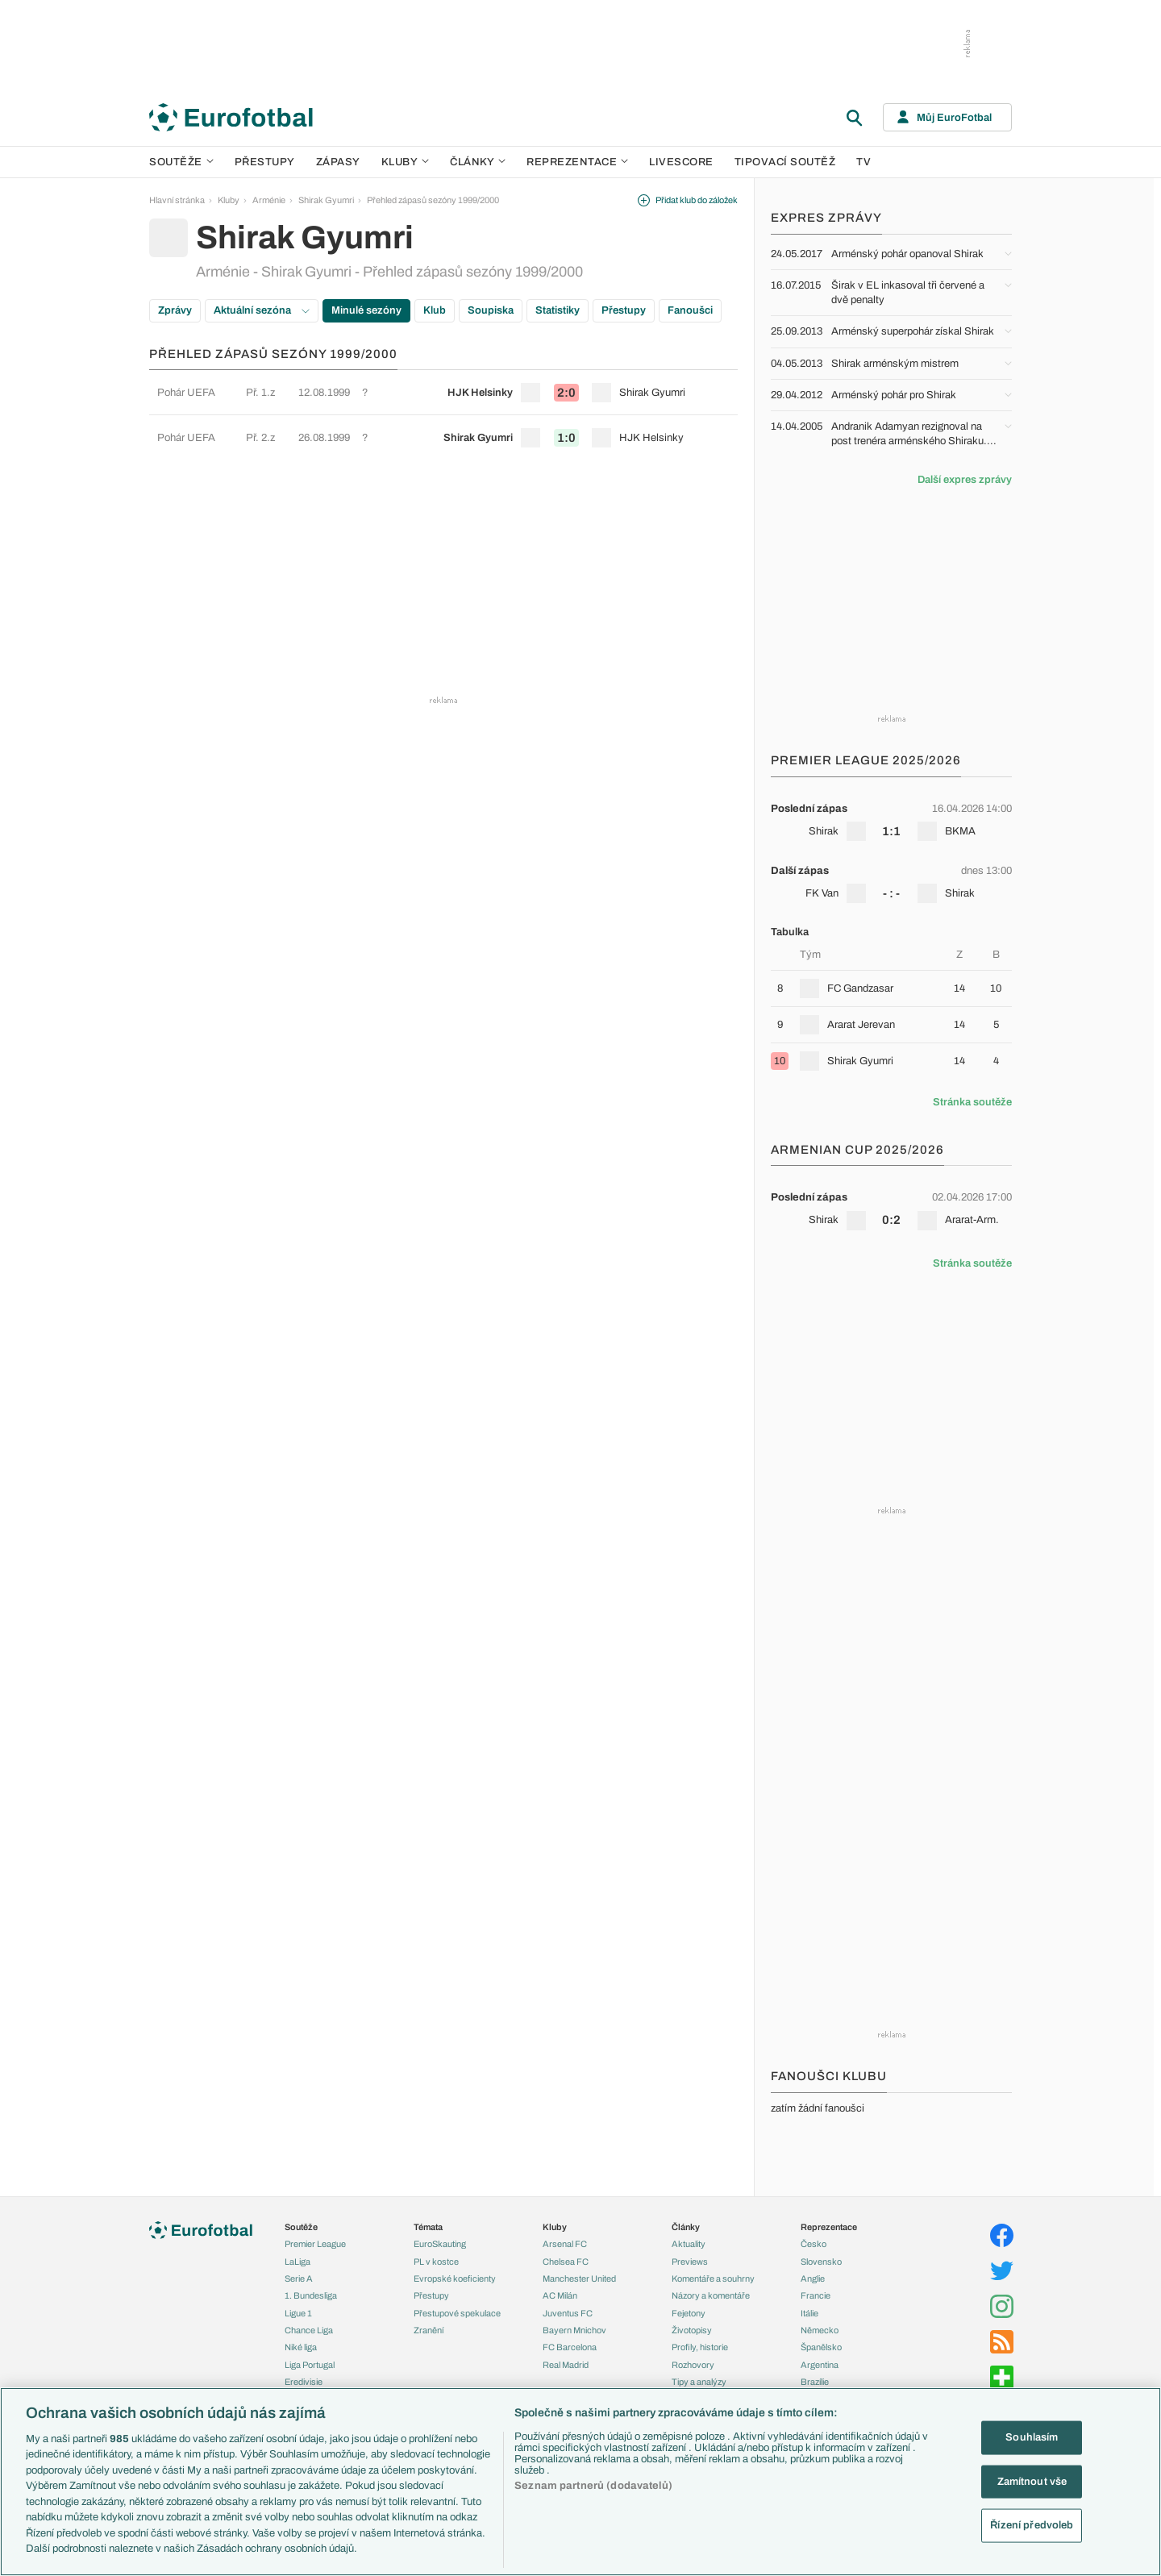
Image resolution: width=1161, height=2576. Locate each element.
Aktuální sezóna (262, 310)
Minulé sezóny (366, 310)
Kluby (405, 162)
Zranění (428, 2330)
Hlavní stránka (177, 200)
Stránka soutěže (972, 1102)
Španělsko (821, 2347)
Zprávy (175, 310)
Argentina (819, 2365)
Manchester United (579, 2278)
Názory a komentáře (711, 2295)
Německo (819, 2330)
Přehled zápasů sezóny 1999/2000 (433, 200)
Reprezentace (577, 162)
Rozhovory (693, 2365)
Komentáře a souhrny (713, 2278)
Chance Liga (309, 2330)
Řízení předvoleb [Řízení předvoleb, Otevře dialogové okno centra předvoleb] (1031, 2525)
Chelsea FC (566, 2261)
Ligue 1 (298, 2313)
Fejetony (688, 2313)
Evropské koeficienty (455, 2278)
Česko (813, 2244)
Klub (434, 310)
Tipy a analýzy (699, 2382)
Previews (690, 2261)
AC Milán (560, 2295)
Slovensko (821, 2261)
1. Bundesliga (311, 2295)
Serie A (299, 2278)
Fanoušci (690, 310)
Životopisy (692, 2330)
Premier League (315, 2244)
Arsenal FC (565, 2244)
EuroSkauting (440, 2244)
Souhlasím (1031, 2437)
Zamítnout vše (1032, 2481)
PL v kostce (436, 2261)
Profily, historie (700, 2347)
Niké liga (301, 2347)
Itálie (809, 2313)
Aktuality (688, 2244)
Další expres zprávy (965, 479)
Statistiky (557, 310)
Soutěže (181, 162)
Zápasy (338, 162)
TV (863, 162)
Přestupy (265, 162)
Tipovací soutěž (785, 162)
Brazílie (815, 2382)
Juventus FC (568, 2313)
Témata (428, 2227)
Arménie (268, 200)
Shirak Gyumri (326, 200)
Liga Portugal (310, 2365)
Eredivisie (303, 2382)
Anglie (813, 2278)
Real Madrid (566, 2365)
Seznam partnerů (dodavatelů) (593, 2485)
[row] (443, 392)
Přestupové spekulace (457, 2313)
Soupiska (491, 310)
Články (686, 2227)
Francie (815, 2295)
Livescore (681, 162)
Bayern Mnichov (574, 2330)
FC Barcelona (570, 2347)
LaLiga (297, 2261)
